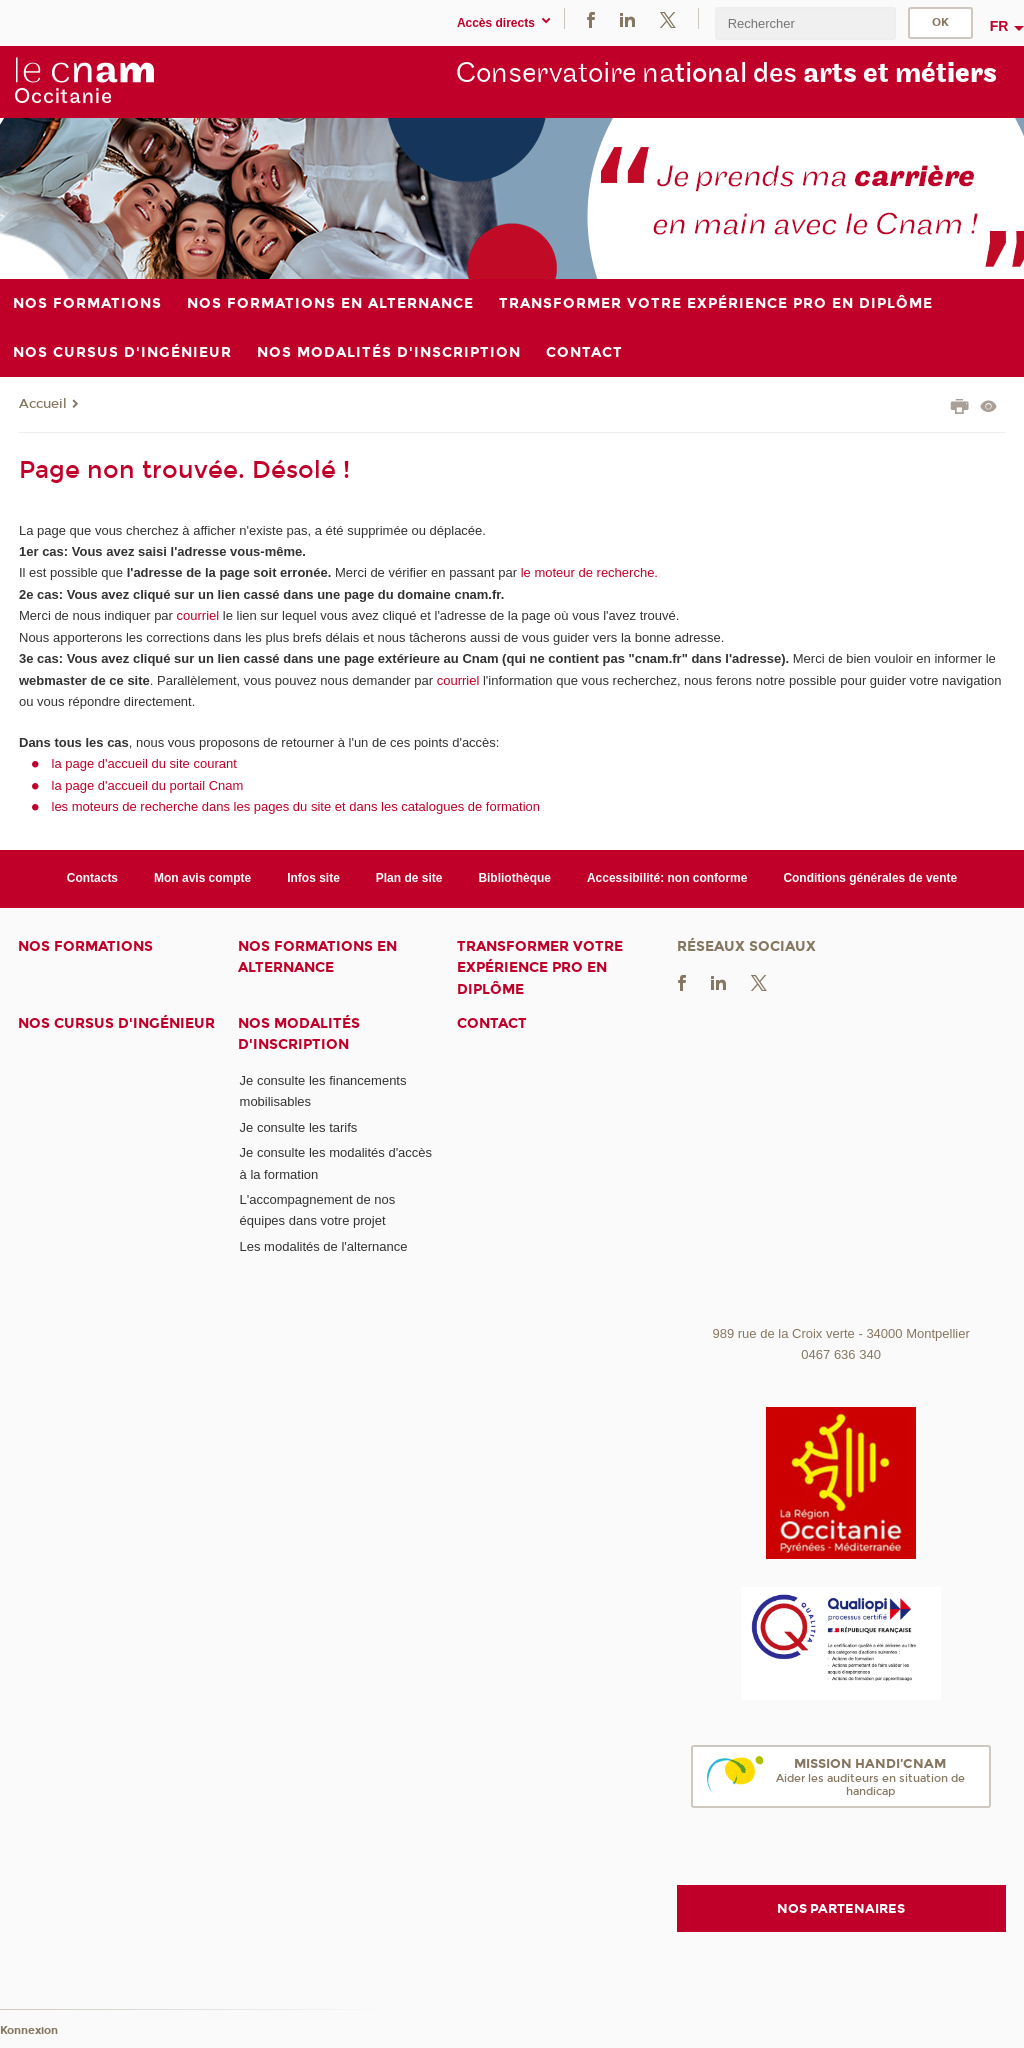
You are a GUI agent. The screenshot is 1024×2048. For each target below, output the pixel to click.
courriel (198, 615)
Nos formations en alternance (317, 957)
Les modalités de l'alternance (324, 1246)
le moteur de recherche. (587, 572)
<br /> (841, 1167)
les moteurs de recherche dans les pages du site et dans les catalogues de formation (296, 806)
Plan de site (409, 878)
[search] (805, 23)
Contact (492, 1023)
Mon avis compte (202, 878)
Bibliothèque (514, 878)
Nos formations (85, 946)
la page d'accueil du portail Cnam (148, 785)
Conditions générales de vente (870, 878)
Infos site (313, 878)
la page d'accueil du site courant (144, 763)
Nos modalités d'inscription (299, 1034)
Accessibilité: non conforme (667, 878)
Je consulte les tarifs (299, 1127)
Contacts (92, 878)
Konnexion (29, 2030)
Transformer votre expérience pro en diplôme (540, 968)
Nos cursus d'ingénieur (116, 1023)
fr (999, 26)
